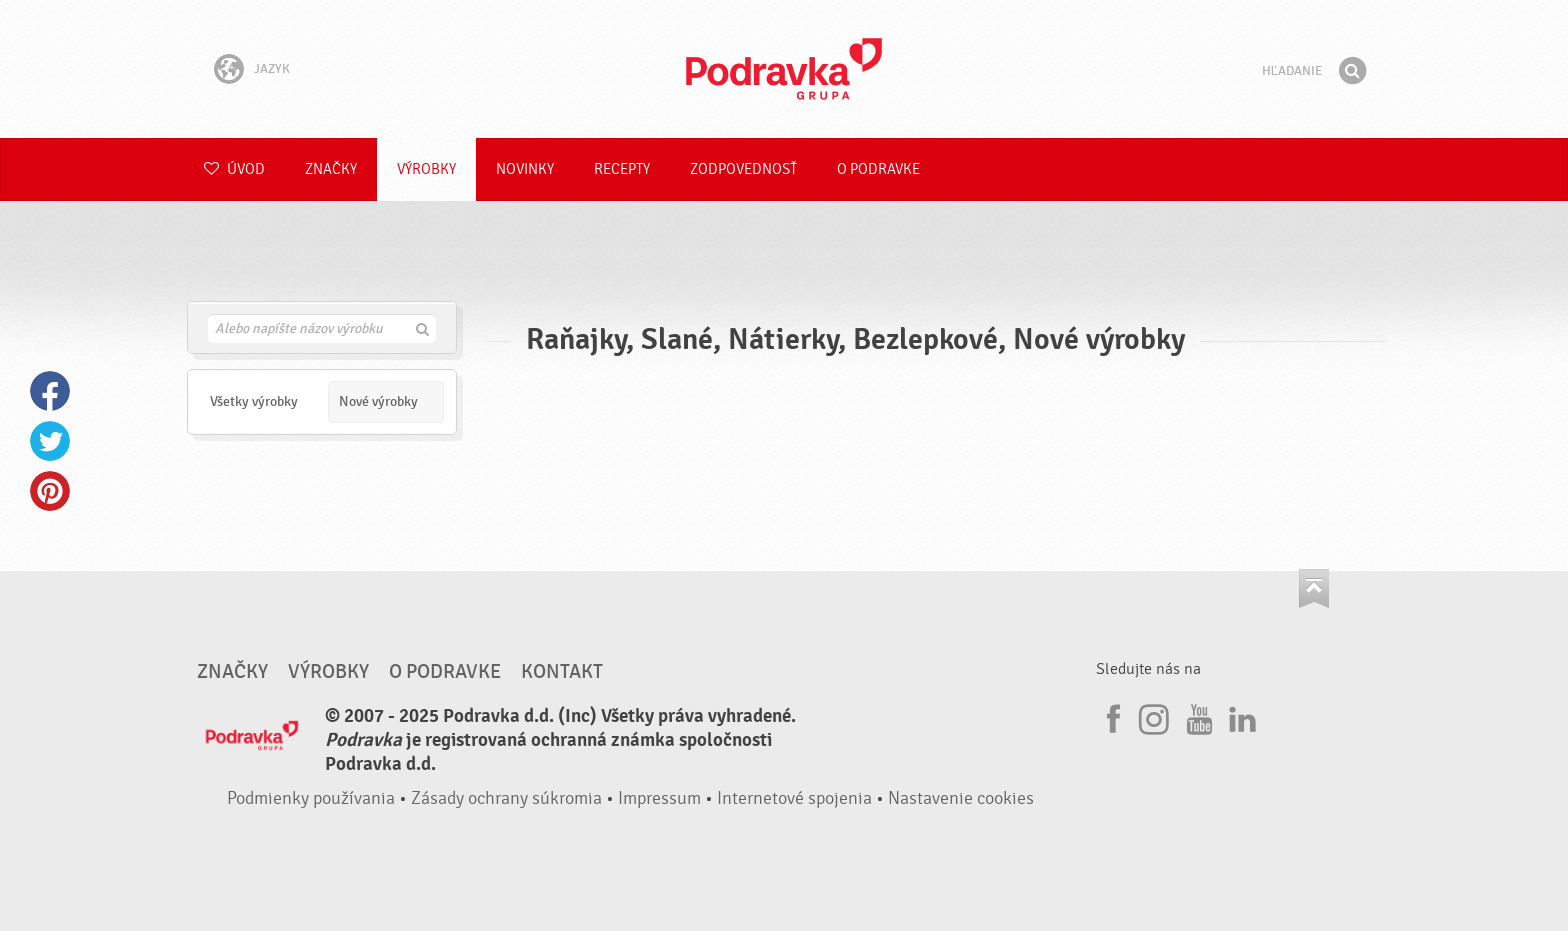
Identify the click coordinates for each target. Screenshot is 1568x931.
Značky (331, 169)
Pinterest (50, 491)
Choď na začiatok (1314, 588)
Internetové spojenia (794, 798)
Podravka (784, 69)
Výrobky (426, 169)
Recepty (622, 169)
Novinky (525, 169)
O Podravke (878, 169)
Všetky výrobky (254, 401)
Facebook (50, 391)
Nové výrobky (378, 401)
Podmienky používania (311, 798)
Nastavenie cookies (961, 798)
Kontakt (562, 672)
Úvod (234, 169)
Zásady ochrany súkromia (506, 798)
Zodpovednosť (743, 169)
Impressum (659, 798)
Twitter (50, 441)
